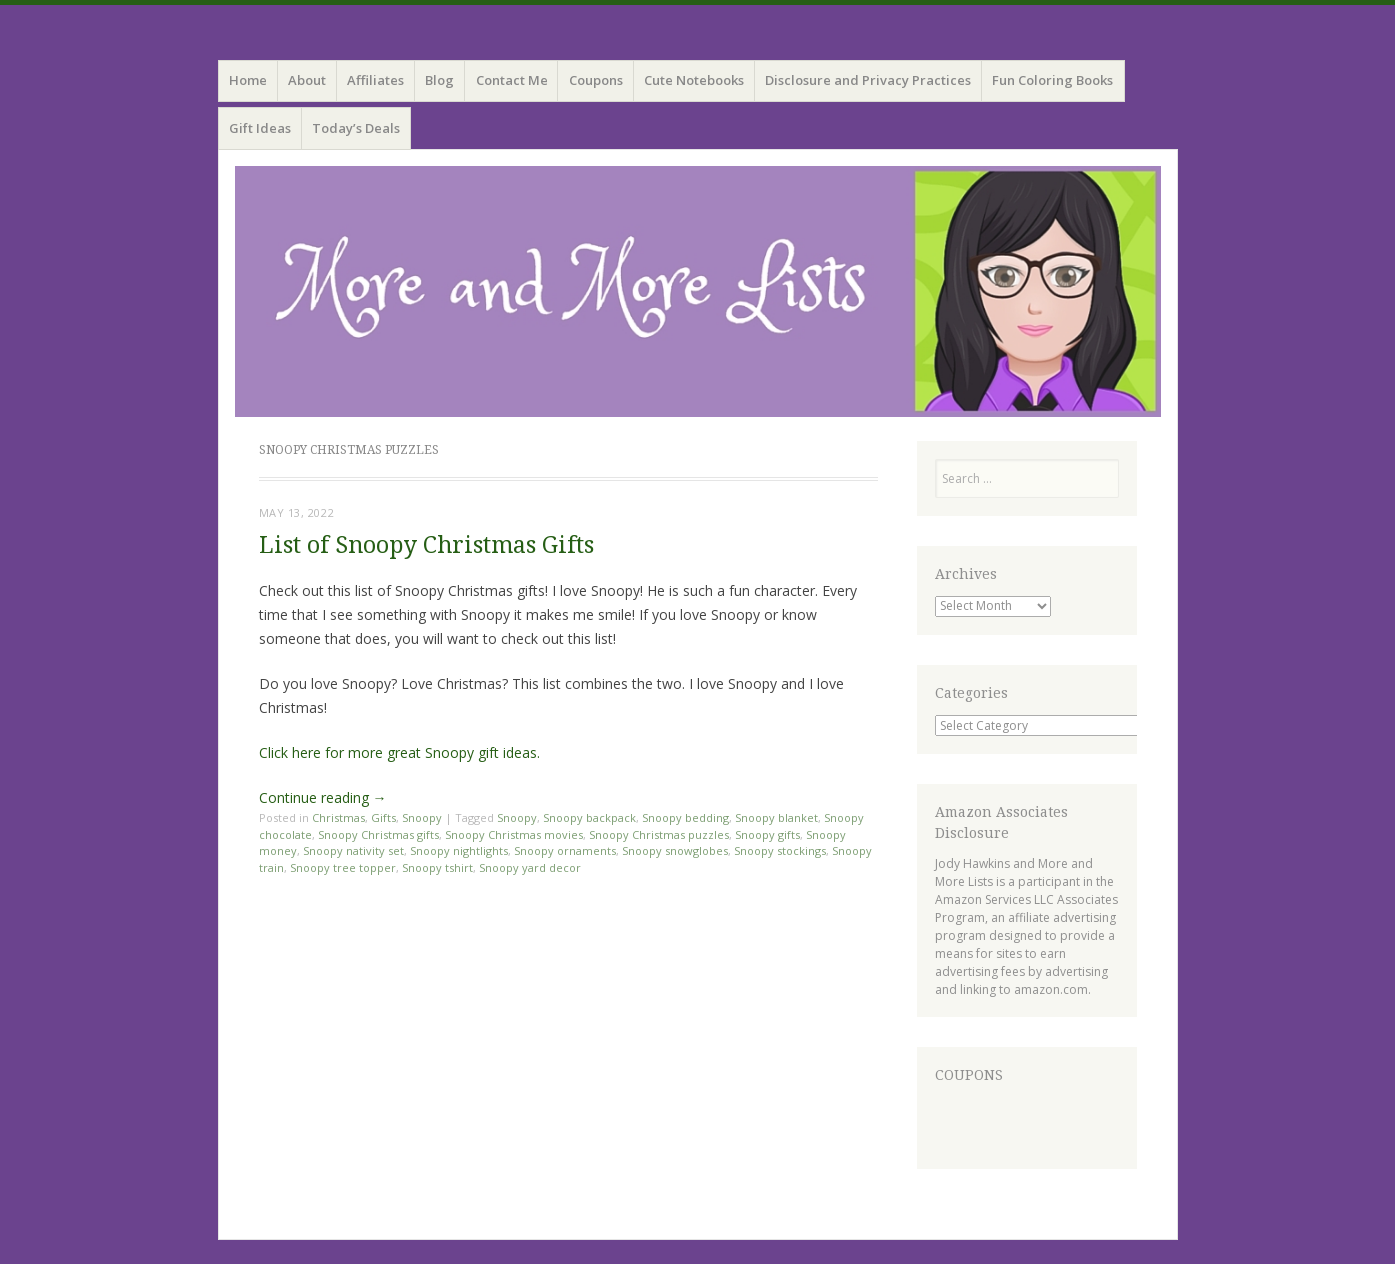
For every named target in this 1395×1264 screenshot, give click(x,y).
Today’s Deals (356, 128)
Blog (439, 80)
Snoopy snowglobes (675, 850)
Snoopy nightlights (459, 850)
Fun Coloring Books (1052, 80)
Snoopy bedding (685, 817)
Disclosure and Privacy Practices (868, 80)
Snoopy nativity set (353, 850)
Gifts (383, 817)
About (307, 80)
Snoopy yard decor (530, 867)
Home (248, 80)
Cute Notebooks (694, 80)
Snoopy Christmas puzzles (659, 834)
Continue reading (323, 797)
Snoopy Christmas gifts (378, 834)
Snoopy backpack (589, 817)
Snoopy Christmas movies (514, 834)
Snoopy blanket (776, 817)
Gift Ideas (260, 128)
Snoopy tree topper (343, 867)
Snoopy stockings (780, 850)
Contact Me (512, 80)
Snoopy (422, 817)
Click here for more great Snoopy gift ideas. (399, 752)
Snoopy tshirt (437, 867)
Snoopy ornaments (565, 850)
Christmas (338, 817)
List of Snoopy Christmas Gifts (426, 545)
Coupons (596, 80)
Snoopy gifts (767, 834)
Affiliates (375, 80)
